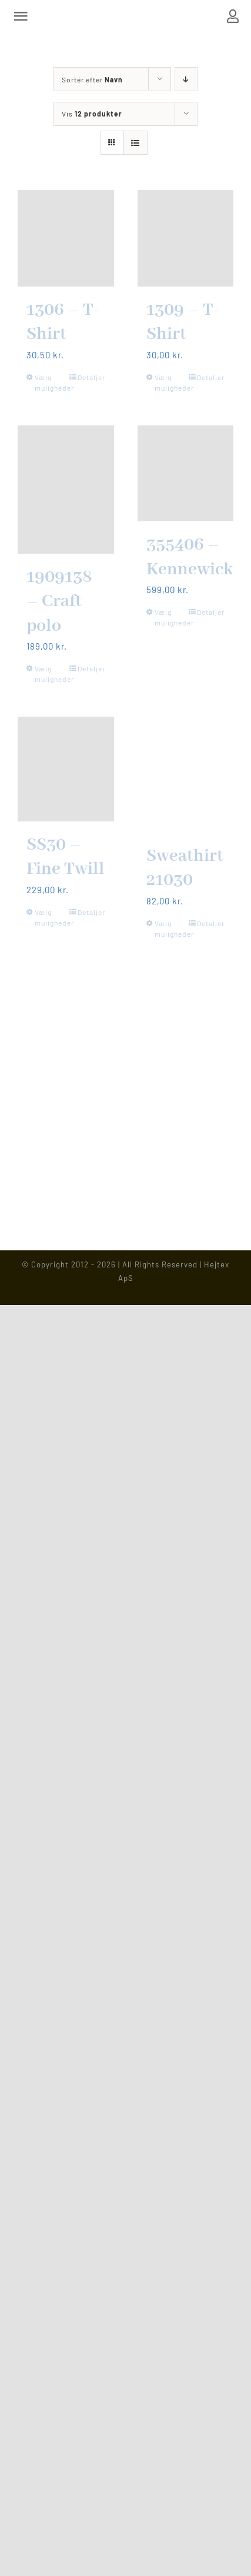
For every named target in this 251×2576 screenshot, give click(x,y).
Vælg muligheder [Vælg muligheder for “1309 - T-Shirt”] (170, 382)
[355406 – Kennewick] (186, 473)
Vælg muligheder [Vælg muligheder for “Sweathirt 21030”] (170, 928)
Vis (92, 113)
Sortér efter (92, 79)
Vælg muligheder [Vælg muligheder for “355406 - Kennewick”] (170, 617)
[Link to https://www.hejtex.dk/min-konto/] (233, 16)
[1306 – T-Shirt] (66, 238)
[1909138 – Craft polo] (66, 489)
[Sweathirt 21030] (186, 774)
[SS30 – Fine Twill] (66, 769)
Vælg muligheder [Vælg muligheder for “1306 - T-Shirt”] (50, 382)
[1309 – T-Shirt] (186, 238)
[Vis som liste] (135, 142)
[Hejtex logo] (126, 14)
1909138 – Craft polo (59, 601)
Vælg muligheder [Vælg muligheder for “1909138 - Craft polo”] (50, 673)
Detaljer (91, 377)
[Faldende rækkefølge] (186, 79)
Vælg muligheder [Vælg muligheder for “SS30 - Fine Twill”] (50, 917)
